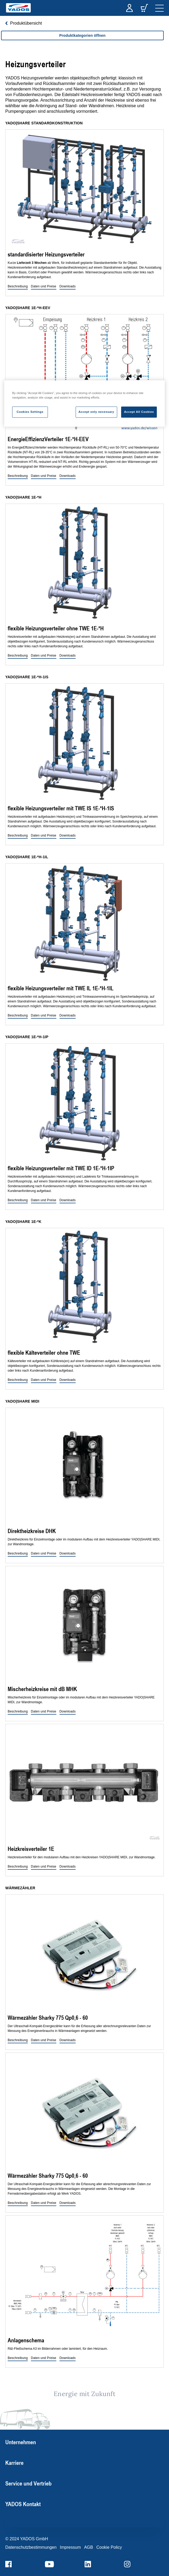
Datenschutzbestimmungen (31, 2547)
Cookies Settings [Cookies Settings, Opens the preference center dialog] (30, 411)
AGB (88, 2547)
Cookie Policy (109, 2547)
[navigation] (159, 8)
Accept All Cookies (139, 411)
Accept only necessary (96, 411)
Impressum (70, 2547)
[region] (82, 41)
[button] (18, 287)
